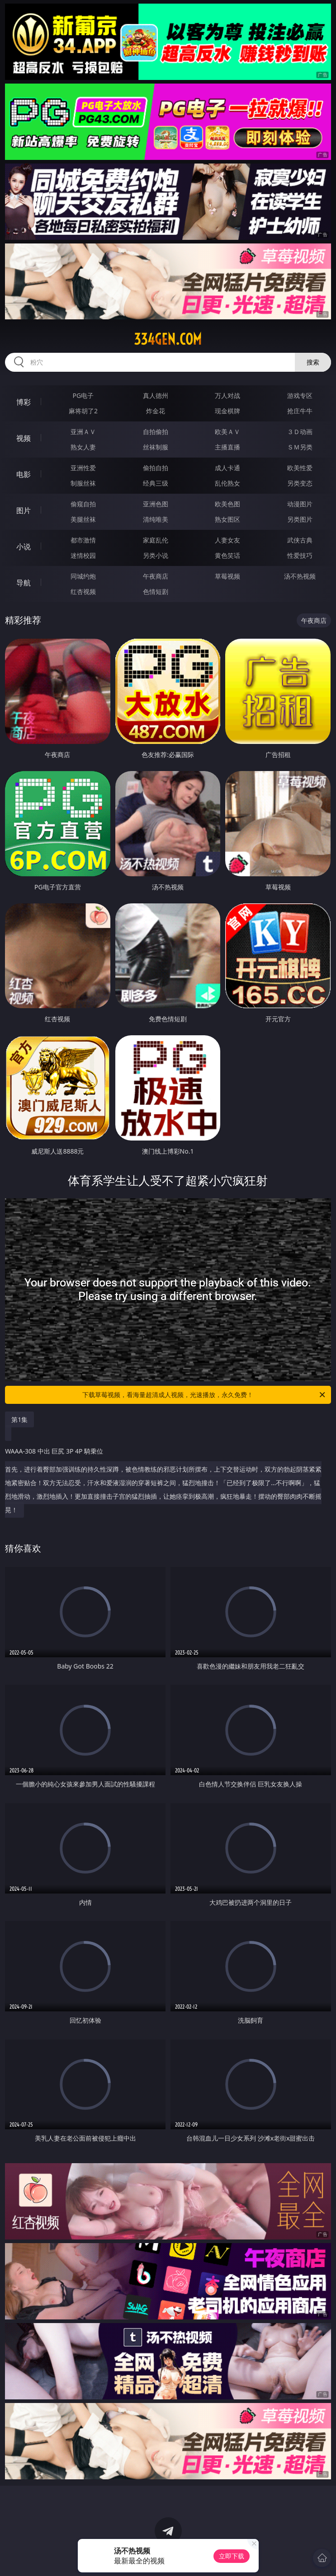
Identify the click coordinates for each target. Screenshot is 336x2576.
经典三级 (155, 483)
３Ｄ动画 (299, 431)
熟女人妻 (83, 447)
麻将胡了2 (83, 411)
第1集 (19, 1419)
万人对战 (227, 395)
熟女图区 (227, 519)
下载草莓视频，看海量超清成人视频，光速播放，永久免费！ (204, 1394)
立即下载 (231, 2556)
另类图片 (299, 519)
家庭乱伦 (155, 540)
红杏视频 (83, 591)
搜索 (313, 362)
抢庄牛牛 (299, 411)
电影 (23, 474)
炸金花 (155, 411)
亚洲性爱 (83, 467)
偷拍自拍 (155, 467)
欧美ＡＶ (227, 431)
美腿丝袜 (83, 519)
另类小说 (155, 555)
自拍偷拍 (155, 431)
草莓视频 (227, 576)
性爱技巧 (299, 555)
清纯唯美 (155, 519)
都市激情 (83, 540)
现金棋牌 (227, 411)
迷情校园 (83, 555)
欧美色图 (227, 504)
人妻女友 (227, 540)
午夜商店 (155, 576)
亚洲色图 (155, 504)
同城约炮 (83, 576)
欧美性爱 (299, 467)
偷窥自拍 (83, 504)
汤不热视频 (300, 576)
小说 (23, 547)
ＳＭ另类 (299, 447)
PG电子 (83, 395)
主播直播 (227, 447)
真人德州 (155, 395)
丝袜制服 (155, 447)
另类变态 (299, 483)
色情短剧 (155, 591)
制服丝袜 (83, 483)
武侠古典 (299, 540)
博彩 (23, 402)
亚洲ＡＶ (83, 431)
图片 (23, 510)
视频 (23, 438)
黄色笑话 (227, 555)
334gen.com (168, 339)
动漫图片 (299, 504)
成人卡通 (227, 467)
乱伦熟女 (227, 483)
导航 (23, 583)
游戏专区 (299, 395)
